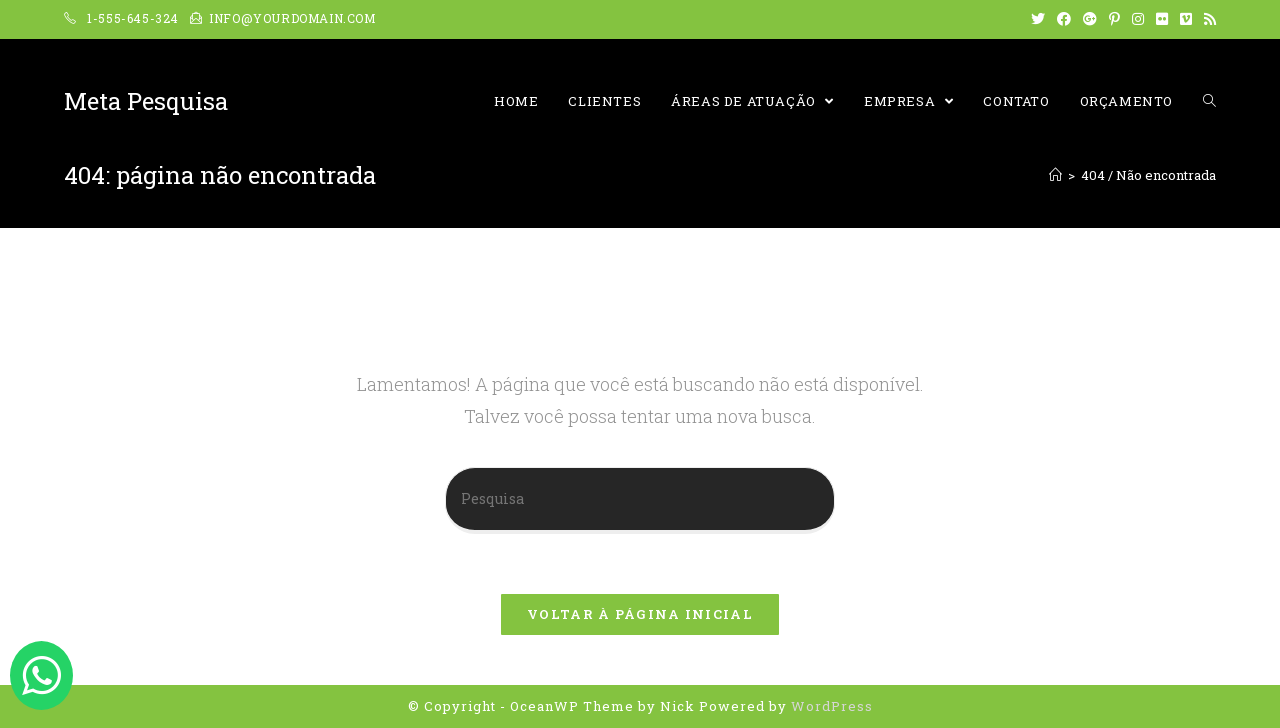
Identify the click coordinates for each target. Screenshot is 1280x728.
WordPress (832, 706)
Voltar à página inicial (640, 614)
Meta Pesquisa (146, 101)
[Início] (1055, 175)
